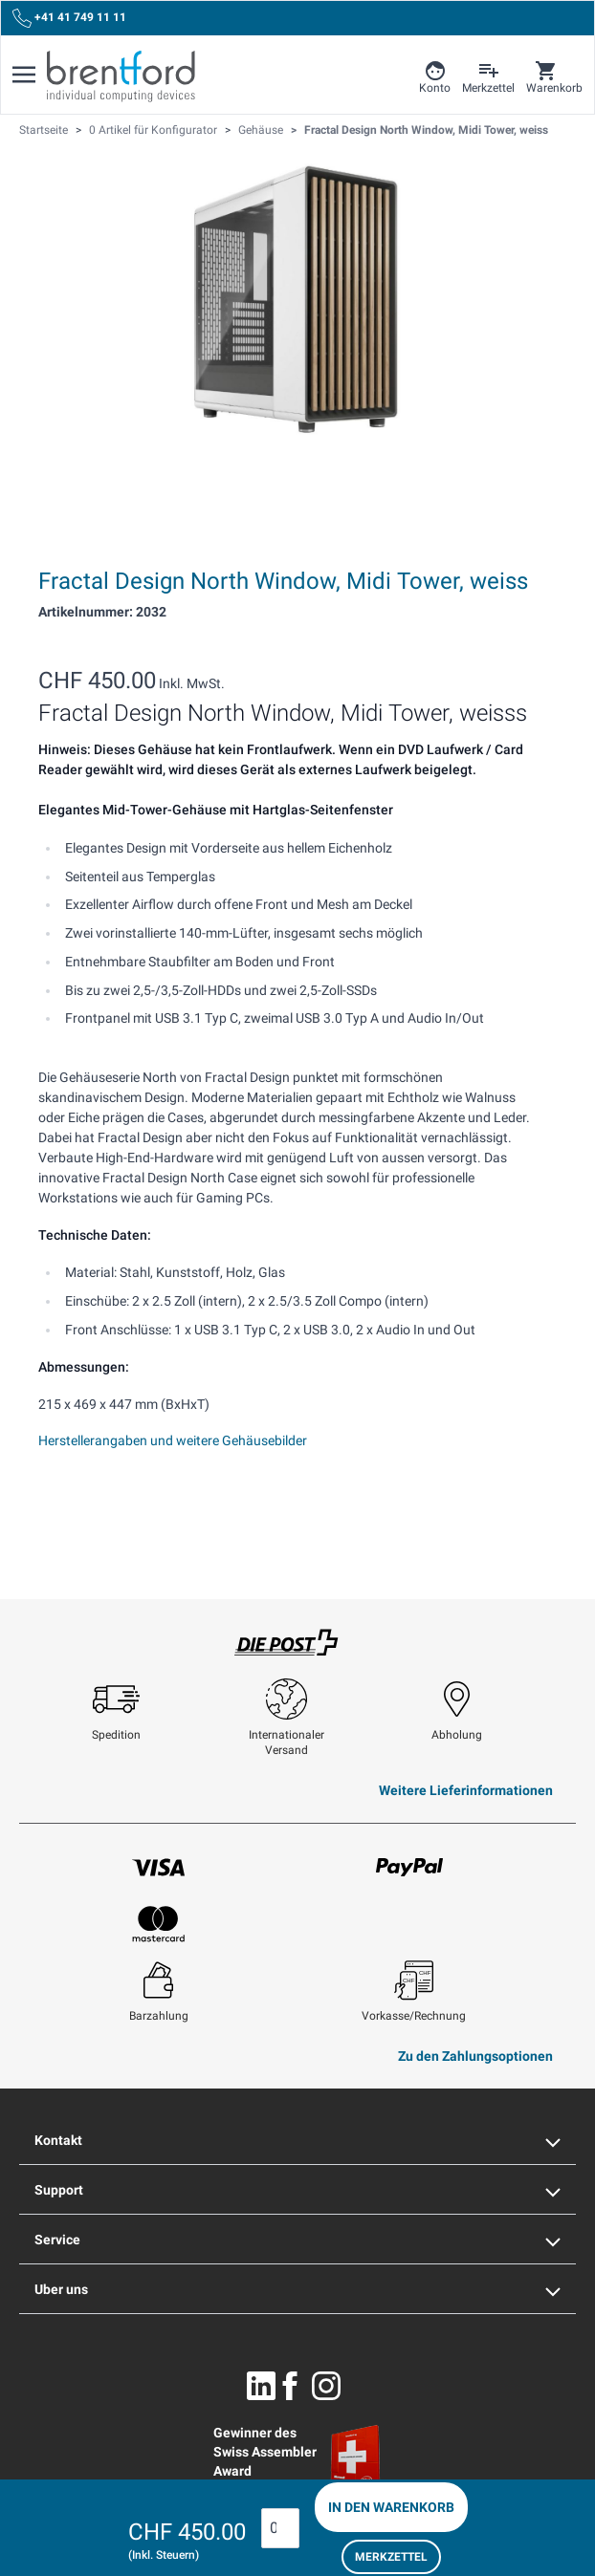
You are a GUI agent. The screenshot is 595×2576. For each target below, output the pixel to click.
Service (297, 2239)
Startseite (43, 130)
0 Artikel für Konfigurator (153, 130)
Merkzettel (391, 2557)
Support (297, 2189)
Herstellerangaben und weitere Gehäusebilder (172, 1440)
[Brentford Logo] (121, 76)
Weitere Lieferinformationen (466, 1790)
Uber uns (297, 2289)
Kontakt (297, 2140)
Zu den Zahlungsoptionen (475, 2056)
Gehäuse (260, 130)
